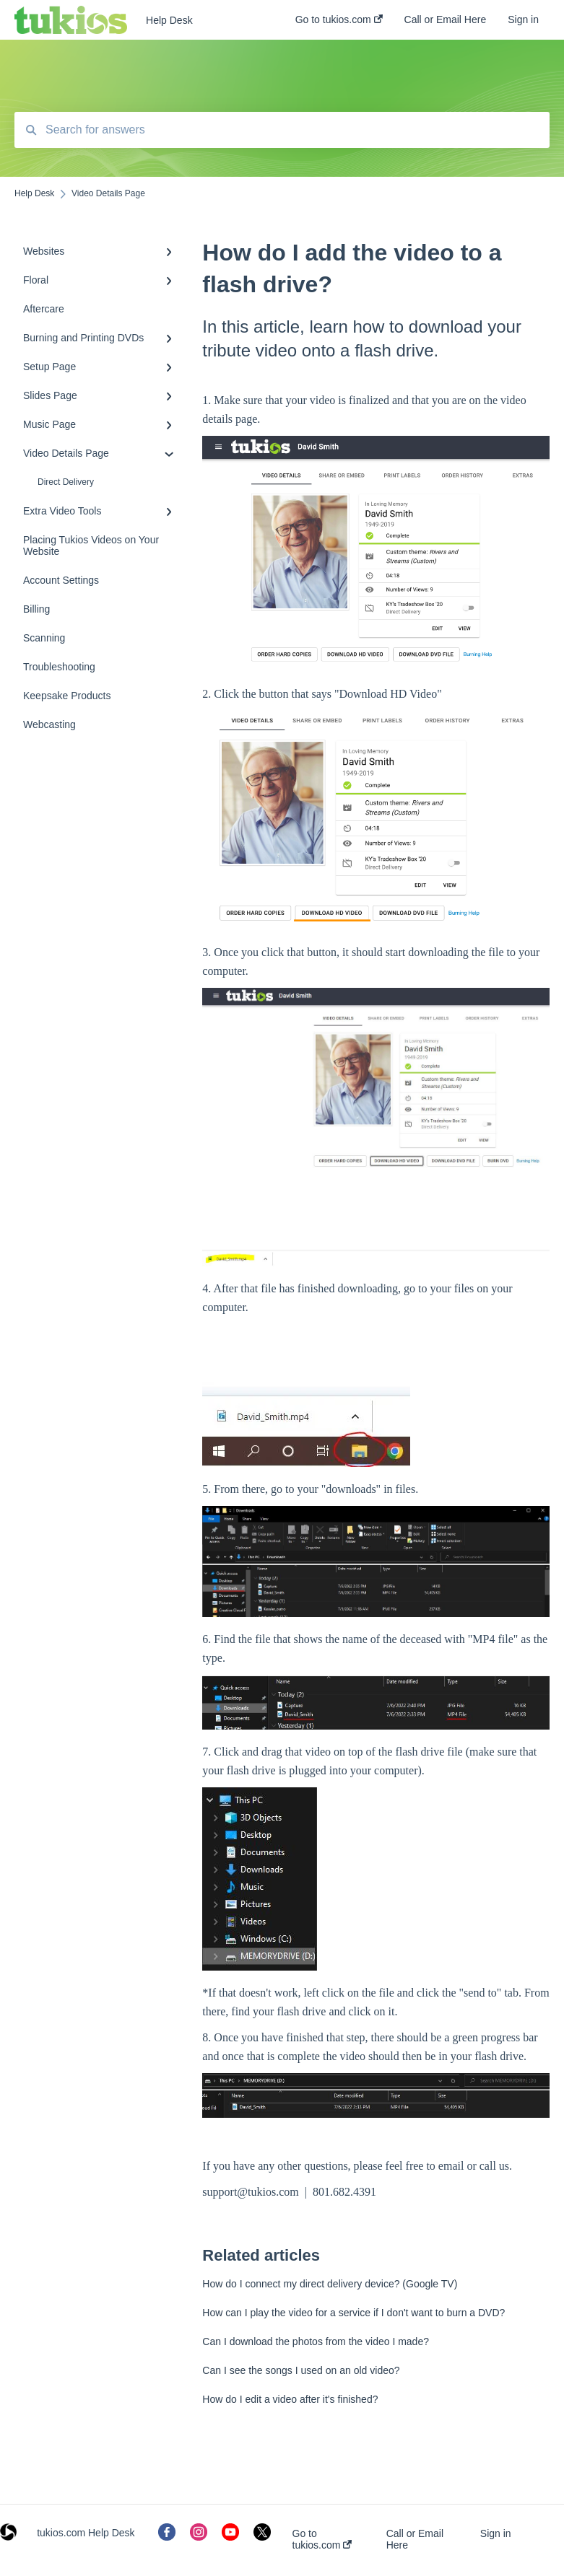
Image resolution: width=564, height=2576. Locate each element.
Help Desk (169, 20)
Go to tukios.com (322, 2539)
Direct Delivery (66, 482)
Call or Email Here (414, 2539)
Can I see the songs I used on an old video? (300, 2370)
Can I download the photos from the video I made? (315, 2341)
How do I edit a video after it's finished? (290, 2399)
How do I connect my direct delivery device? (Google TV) (329, 2284)
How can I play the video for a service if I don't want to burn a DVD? (353, 2312)
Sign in (495, 2533)
